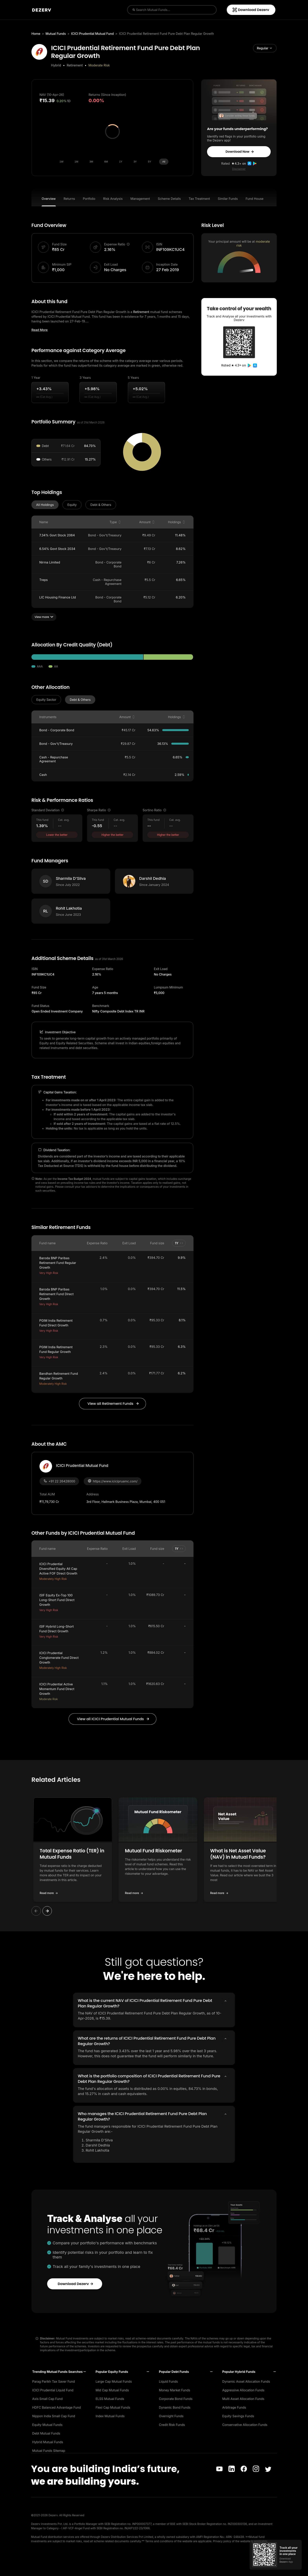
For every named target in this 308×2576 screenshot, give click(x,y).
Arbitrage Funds (234, 2407)
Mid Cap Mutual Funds (112, 2390)
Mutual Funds (56, 34)
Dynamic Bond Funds (174, 2407)
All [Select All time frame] (163, 161)
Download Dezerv (250, 9)
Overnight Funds (171, 2416)
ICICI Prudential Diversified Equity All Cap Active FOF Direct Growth (58, 1568)
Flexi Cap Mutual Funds (113, 2407)
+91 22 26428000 (62, 1481)
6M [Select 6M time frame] (106, 161)
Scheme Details (169, 199)
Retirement (75, 65)
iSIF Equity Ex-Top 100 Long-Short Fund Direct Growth (56, 1600)
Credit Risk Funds (172, 2425)
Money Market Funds (174, 2390)
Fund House (254, 199)
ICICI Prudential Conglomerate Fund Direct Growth (59, 1657)
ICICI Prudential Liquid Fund (52, 2390)
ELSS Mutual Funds (110, 2399)
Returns (69, 199)
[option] (56, 825)
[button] (265, 48)
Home (35, 34)
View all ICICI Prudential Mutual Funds (110, 1719)
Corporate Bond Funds (175, 2399)
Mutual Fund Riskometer (153, 1850)
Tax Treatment (199, 199)
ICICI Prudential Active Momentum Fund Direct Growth (56, 1689)
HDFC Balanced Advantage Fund (56, 2407)
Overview (49, 199)
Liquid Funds (168, 2381)
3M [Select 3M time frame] (91, 161)
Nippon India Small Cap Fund (53, 2416)
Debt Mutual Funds (46, 2433)
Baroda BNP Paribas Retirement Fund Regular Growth (57, 1262)
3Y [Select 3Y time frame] (135, 161)
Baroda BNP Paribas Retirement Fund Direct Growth (56, 1294)
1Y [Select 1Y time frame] (120, 161)
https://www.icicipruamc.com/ (115, 1481)
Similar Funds (228, 199)
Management (140, 199)
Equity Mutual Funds (47, 2425)
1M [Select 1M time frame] (76, 161)
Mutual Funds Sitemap (48, 2451)
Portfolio (89, 199)
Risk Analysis (113, 199)
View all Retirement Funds (110, 1404)
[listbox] (112, 825)
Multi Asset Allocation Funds (243, 2399)
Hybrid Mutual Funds (47, 2442)
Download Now (240, 151)
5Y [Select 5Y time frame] (149, 161)
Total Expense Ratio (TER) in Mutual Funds (72, 1853)
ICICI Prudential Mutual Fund (92, 34)
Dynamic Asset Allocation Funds (246, 2381)
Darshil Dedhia (152, 878)
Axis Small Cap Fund (47, 2399)
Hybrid (56, 65)
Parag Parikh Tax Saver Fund (53, 2381)
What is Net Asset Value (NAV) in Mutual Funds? (238, 1853)
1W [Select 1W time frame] (61, 161)
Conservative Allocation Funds (245, 2425)
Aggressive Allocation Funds (243, 2390)
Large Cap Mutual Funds (114, 2381)
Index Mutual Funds (110, 2416)
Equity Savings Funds (238, 2416)
